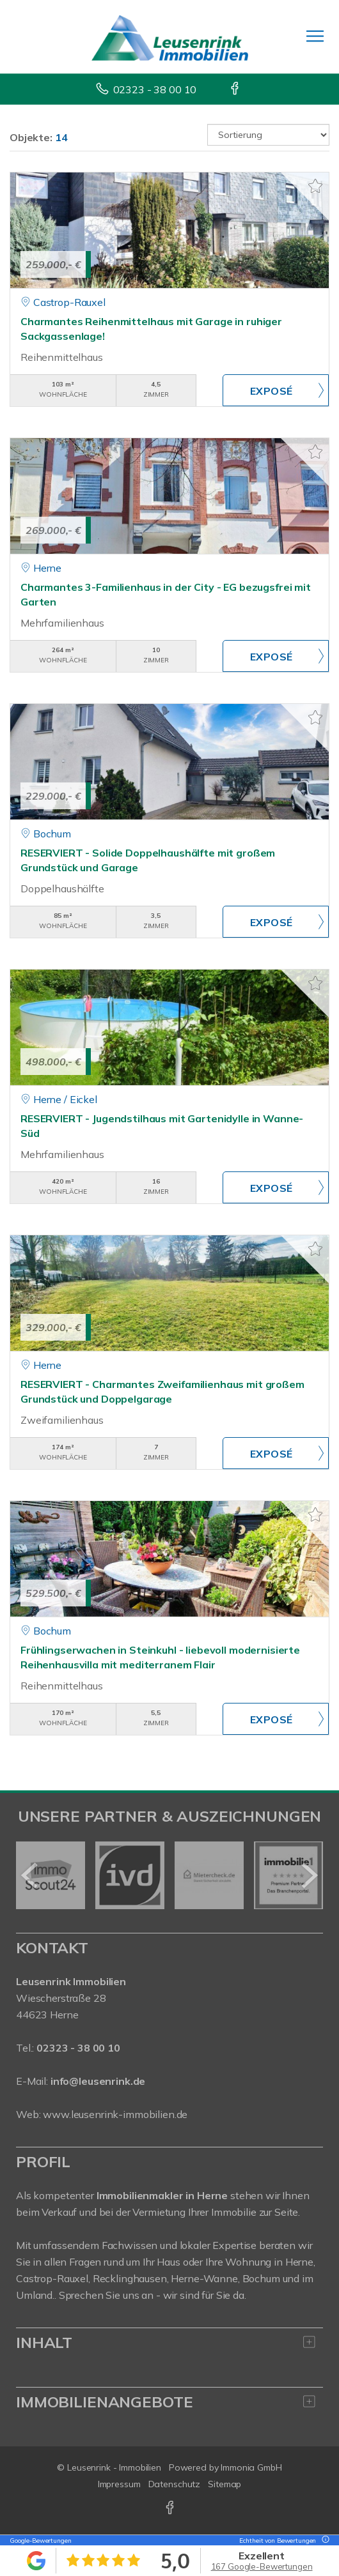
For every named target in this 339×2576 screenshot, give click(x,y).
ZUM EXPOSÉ (276, 390)
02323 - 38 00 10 (155, 89)
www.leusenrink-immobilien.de (115, 2114)
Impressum (119, 2484)
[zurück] (30, 1875)
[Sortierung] (268, 135)
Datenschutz (174, 2484)
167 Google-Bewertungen (262, 2566)
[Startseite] (169, 36)
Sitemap (224, 2484)
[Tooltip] (323, 2540)
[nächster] (308, 1875)
